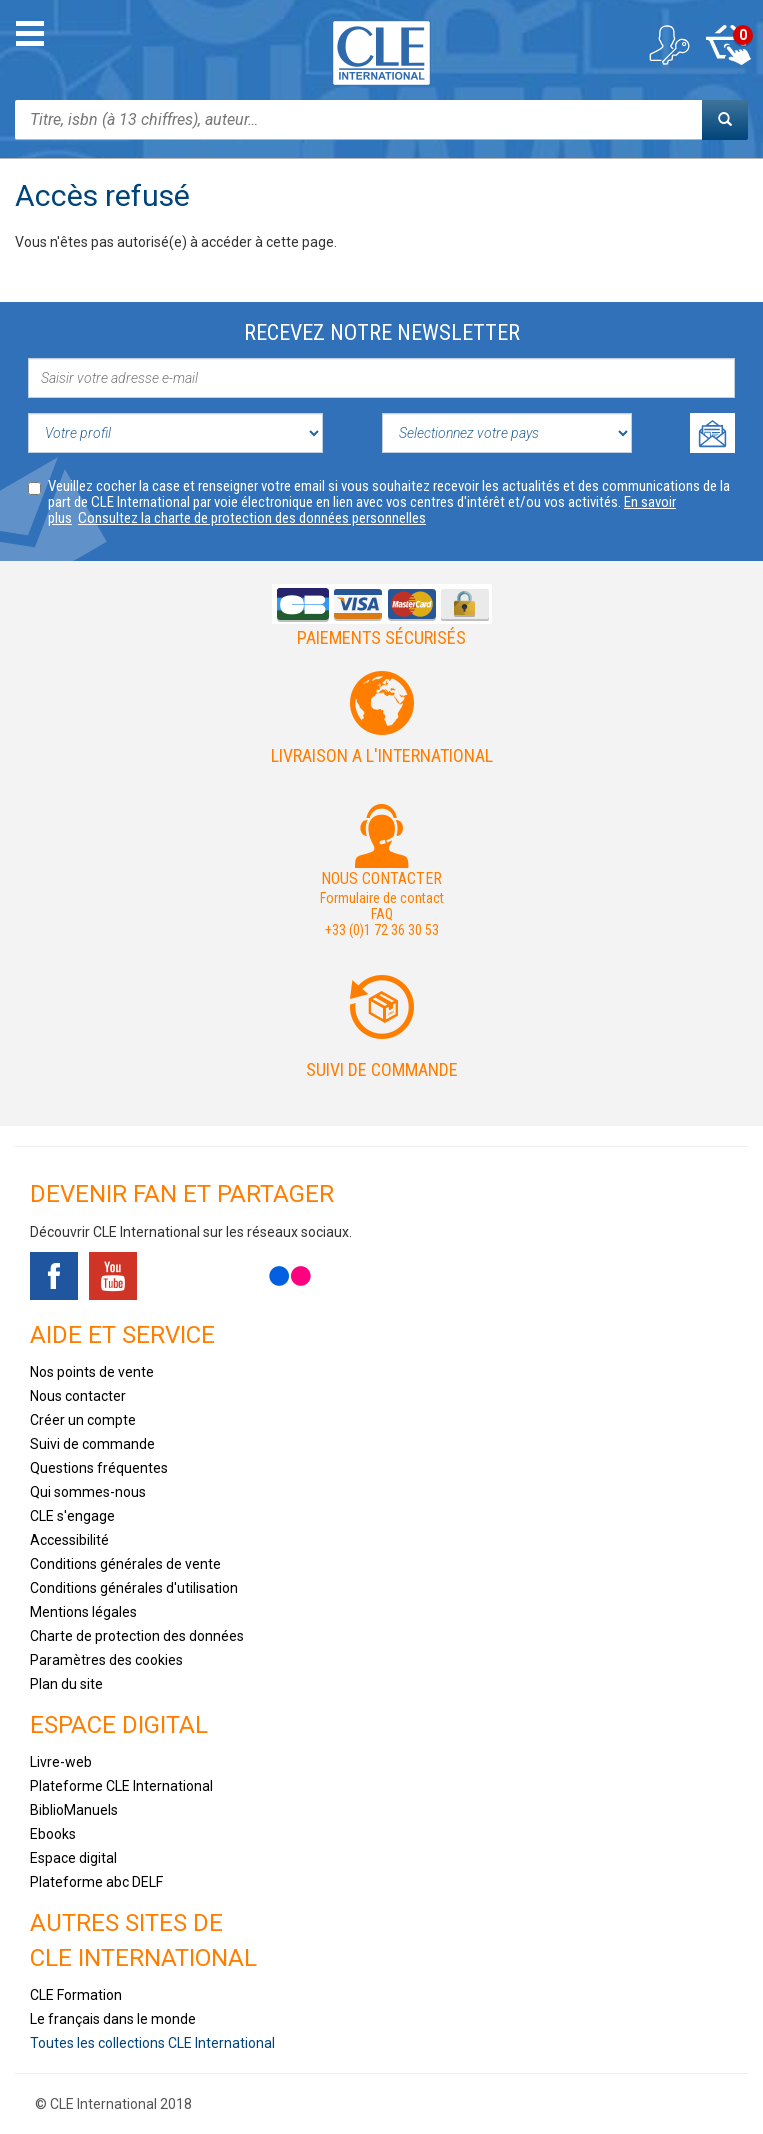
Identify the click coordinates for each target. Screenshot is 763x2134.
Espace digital (73, 1858)
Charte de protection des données (137, 1636)
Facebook (54, 1276)
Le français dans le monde (113, 2019)
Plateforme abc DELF (96, 1882)
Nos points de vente (92, 1372)
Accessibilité (69, 1540)
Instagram (231, 1276)
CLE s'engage (72, 1516)
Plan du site (66, 1684)
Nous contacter (78, 1396)
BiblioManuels (74, 1810)
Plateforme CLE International (121, 1786)
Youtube (113, 1276)
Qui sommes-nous (88, 1492)
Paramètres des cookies (106, 1660)
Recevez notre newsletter (382, 332)
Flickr (290, 1276)
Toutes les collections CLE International (152, 2043)
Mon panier (728, 45)
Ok (712, 433)
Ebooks (53, 1834)
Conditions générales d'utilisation (134, 1588)
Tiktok (172, 1276)
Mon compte (668, 45)
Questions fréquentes (99, 1468)
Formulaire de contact (382, 898)
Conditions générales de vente (125, 1564)
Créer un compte (83, 1420)
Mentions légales (83, 1612)
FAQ (382, 914)
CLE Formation (76, 1995)
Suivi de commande (382, 1069)
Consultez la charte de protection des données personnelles (252, 518)
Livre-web (61, 1762)
